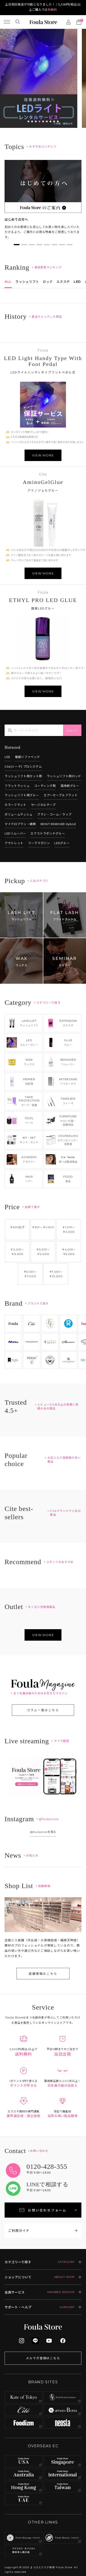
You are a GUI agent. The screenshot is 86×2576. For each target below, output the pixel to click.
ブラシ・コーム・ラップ (54, 814)
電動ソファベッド (27, 757)
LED (7, 757)
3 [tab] (36, 121)
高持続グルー (70, 785)
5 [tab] (43, 121)
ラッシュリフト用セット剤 (23, 776)
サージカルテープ (43, 804)
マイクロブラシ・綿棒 (20, 824)
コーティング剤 (45, 785)
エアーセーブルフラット (61, 795)
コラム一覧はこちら (43, 1710)
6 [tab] (47, 121)
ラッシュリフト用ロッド (64, 776)
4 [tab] (39, 121)
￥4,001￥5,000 (69, 1252)
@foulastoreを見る (43, 1832)
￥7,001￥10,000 (56, 1274)
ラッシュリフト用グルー (22, 795)
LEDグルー (61, 843)
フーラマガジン (39, 843)
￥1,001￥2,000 (68, 1229)
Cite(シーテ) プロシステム (23, 766)
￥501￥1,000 (43, 1227)
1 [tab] (28, 121)
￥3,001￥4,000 (43, 1252)
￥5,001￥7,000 (30, 1274)
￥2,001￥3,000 (17, 1252)
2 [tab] (32, 121)
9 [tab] (58, 121)
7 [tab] (50, 121)
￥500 (17, 1227)
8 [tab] (54, 121)
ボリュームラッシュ (19, 814)
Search (72, 730)
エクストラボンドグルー (48, 833)
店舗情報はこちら (43, 1973)
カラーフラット (15, 804)
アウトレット (14, 843)
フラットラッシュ (17, 785)
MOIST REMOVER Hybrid (58, 824)
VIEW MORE (43, 455)
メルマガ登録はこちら (43, 2358)
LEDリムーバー (15, 833)
